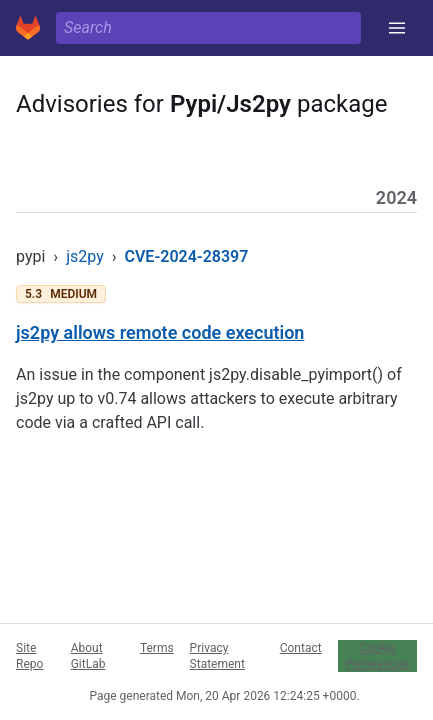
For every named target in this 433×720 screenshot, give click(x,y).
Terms (157, 648)
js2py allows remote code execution (160, 332)
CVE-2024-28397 (187, 256)
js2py (85, 256)
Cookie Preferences (377, 656)
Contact (301, 648)
